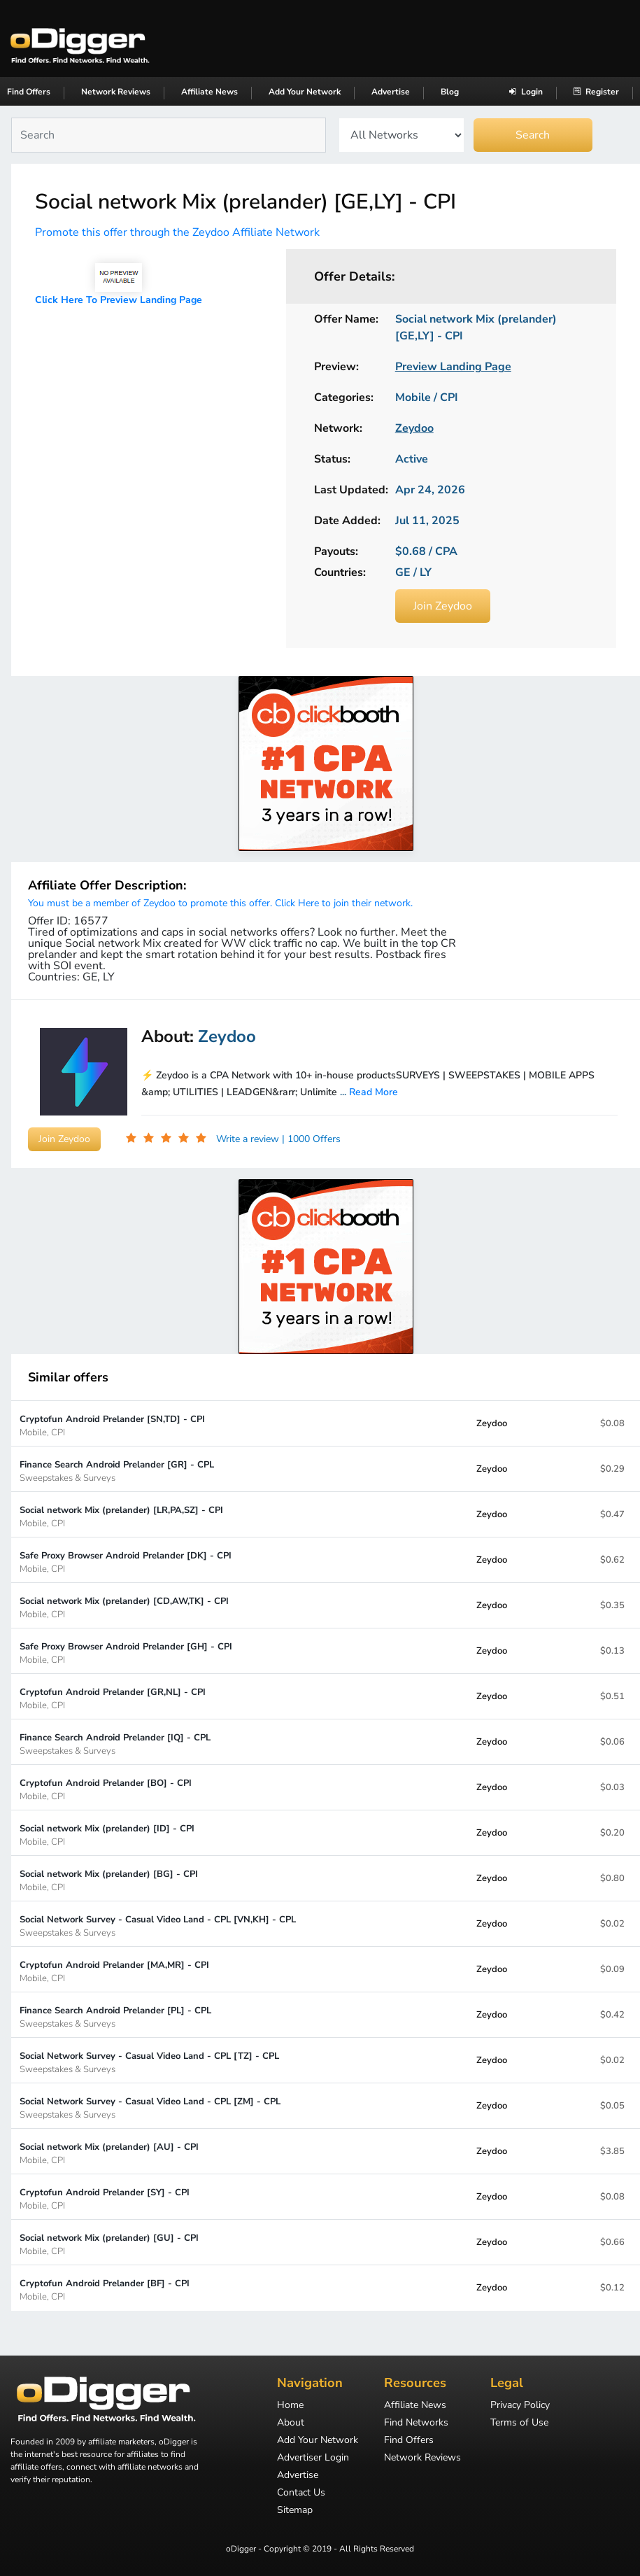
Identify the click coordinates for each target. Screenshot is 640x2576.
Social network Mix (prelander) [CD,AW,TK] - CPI (124, 1607)
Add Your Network (305, 91)
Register (596, 91)
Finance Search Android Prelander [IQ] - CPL (115, 1743)
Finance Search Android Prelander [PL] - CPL (115, 2016)
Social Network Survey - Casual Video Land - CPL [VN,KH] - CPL (158, 1925)
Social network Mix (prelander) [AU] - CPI (109, 2153)
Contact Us (301, 2493)
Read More (373, 1092)
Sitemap (295, 2511)
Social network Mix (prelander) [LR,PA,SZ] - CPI (121, 1516)
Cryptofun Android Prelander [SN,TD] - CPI (112, 1425)
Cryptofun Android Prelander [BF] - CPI (105, 2289)
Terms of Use (519, 2423)
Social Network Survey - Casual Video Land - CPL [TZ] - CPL (149, 2062)
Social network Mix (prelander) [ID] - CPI (107, 1834)
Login (526, 91)
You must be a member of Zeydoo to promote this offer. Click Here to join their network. (220, 903)
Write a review (249, 1139)
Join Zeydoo (442, 606)
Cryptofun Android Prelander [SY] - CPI (105, 2198)
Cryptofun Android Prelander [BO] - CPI (106, 1789)
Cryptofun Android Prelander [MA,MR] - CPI (114, 1971)
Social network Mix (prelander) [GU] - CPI (109, 2244)
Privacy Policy (520, 2406)
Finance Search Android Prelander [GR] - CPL (117, 1470)
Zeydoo (491, 1423)
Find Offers (28, 91)
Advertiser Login (313, 2458)
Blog (450, 91)
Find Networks (416, 2423)
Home (290, 2406)
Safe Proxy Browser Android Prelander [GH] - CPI (126, 1652)
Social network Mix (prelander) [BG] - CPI (109, 1880)
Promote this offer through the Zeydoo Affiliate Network (177, 232)
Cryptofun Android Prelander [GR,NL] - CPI (113, 1698)
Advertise (390, 91)
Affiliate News (209, 91)
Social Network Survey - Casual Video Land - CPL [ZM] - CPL (150, 2107)
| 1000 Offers (311, 1139)
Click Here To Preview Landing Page (118, 300)
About (290, 2423)
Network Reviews (115, 91)
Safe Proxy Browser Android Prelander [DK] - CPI (126, 1561)
